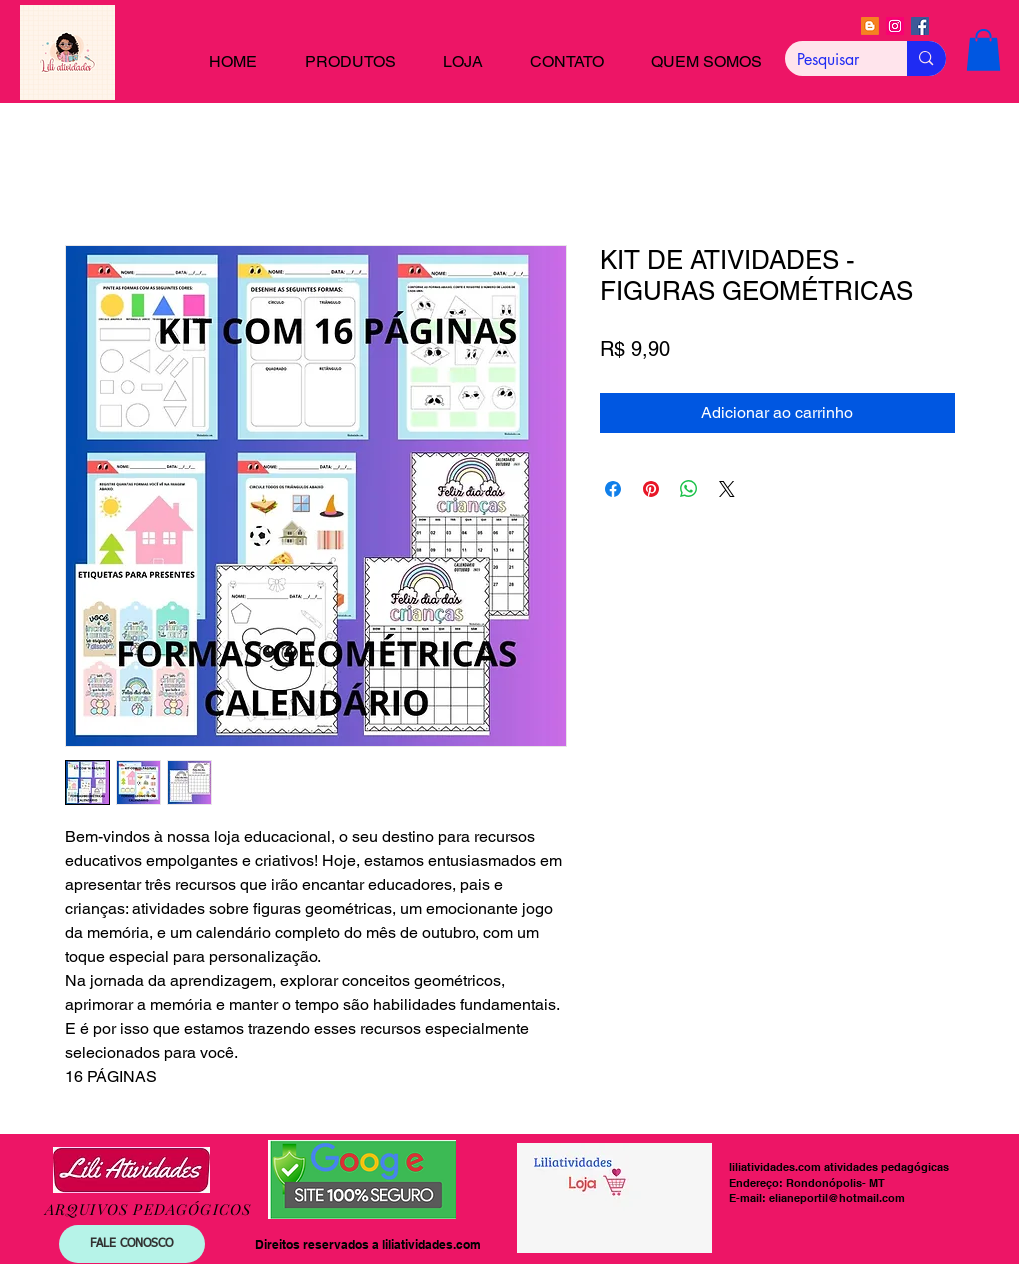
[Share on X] (727, 489)
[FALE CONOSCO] (132, 1244)
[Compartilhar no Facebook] (613, 489)
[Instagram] (895, 26)
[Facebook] (920, 26)
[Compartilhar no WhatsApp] (689, 489)
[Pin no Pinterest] (651, 489)
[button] (983, 50)
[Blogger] (870, 26)
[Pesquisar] (831, 60)
